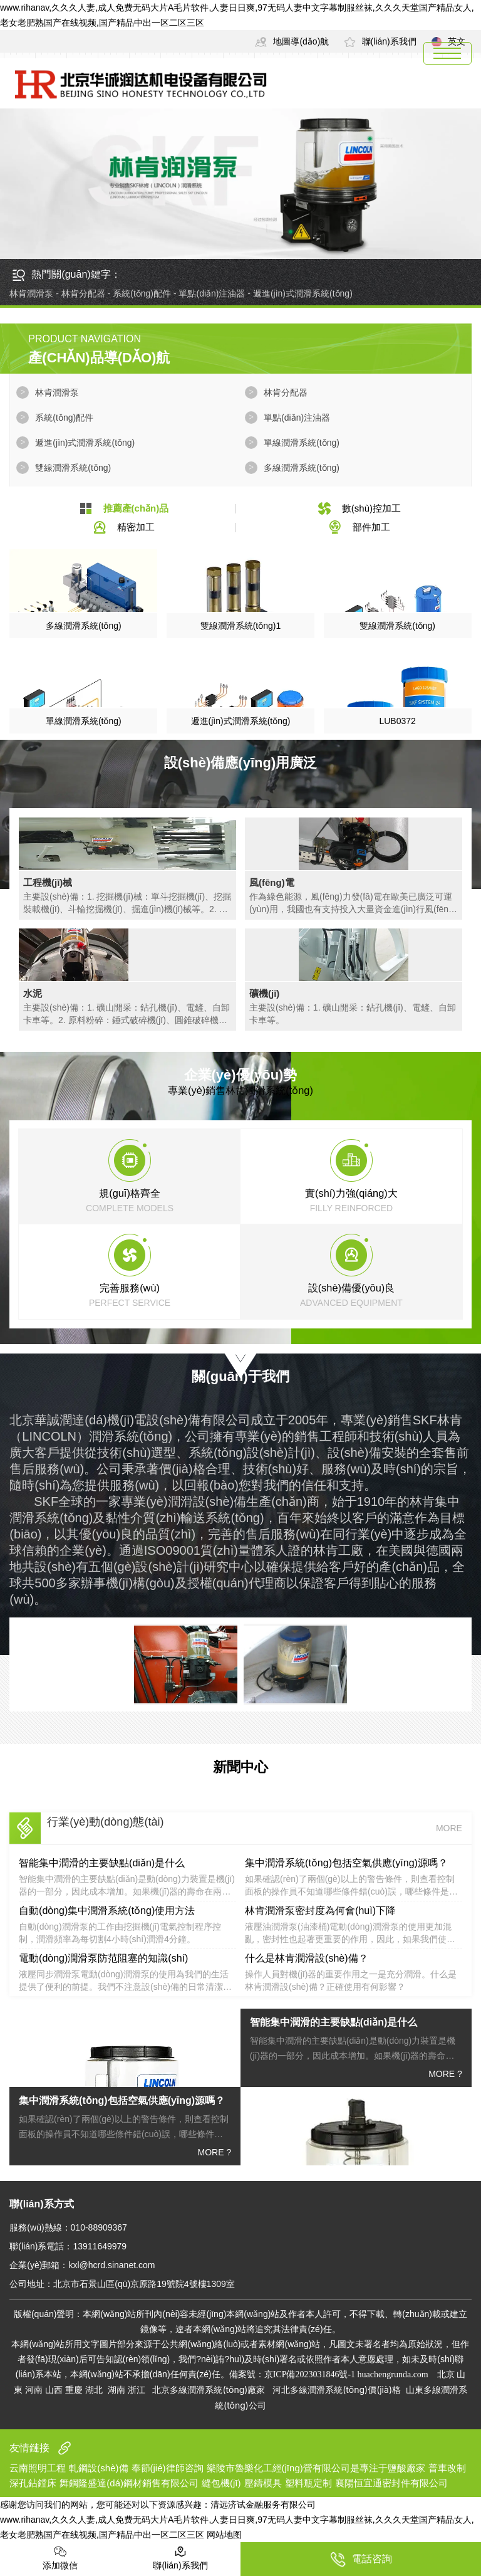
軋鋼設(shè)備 (98, 2468)
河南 (34, 2389)
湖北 (94, 2389)
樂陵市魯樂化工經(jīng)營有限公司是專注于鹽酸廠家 (316, 2468)
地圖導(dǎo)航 (292, 41)
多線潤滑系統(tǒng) (301, 468)
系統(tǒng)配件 (64, 418)
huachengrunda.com (395, 2374)
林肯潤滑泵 (57, 392)
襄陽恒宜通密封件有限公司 (391, 2483)
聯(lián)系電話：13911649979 (68, 2246)
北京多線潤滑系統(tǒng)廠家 (208, 2389)
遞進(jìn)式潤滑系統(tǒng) (85, 443)
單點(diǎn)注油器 (297, 418)
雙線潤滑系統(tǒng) (73, 468)
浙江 (136, 2389)
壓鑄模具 (263, 2483)
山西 (54, 2389)
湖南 (116, 2389)
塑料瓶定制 (308, 2483)
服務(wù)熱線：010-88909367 (68, 2227)
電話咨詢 (361, 2559)
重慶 (74, 2389)
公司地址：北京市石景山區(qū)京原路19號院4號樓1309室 (121, 2284)
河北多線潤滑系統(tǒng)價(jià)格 (336, 2389)
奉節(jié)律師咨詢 (168, 2468)
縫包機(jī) (221, 2483)
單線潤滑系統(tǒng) (301, 443)
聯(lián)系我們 (380, 41)
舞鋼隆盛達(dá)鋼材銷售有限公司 (129, 2483)
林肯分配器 (286, 392)
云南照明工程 (37, 2468)
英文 (448, 41)
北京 (446, 2374)
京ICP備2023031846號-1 (309, 2374)
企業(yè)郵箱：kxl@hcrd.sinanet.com (82, 2265)
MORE (449, 1828)
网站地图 (224, 2535)
